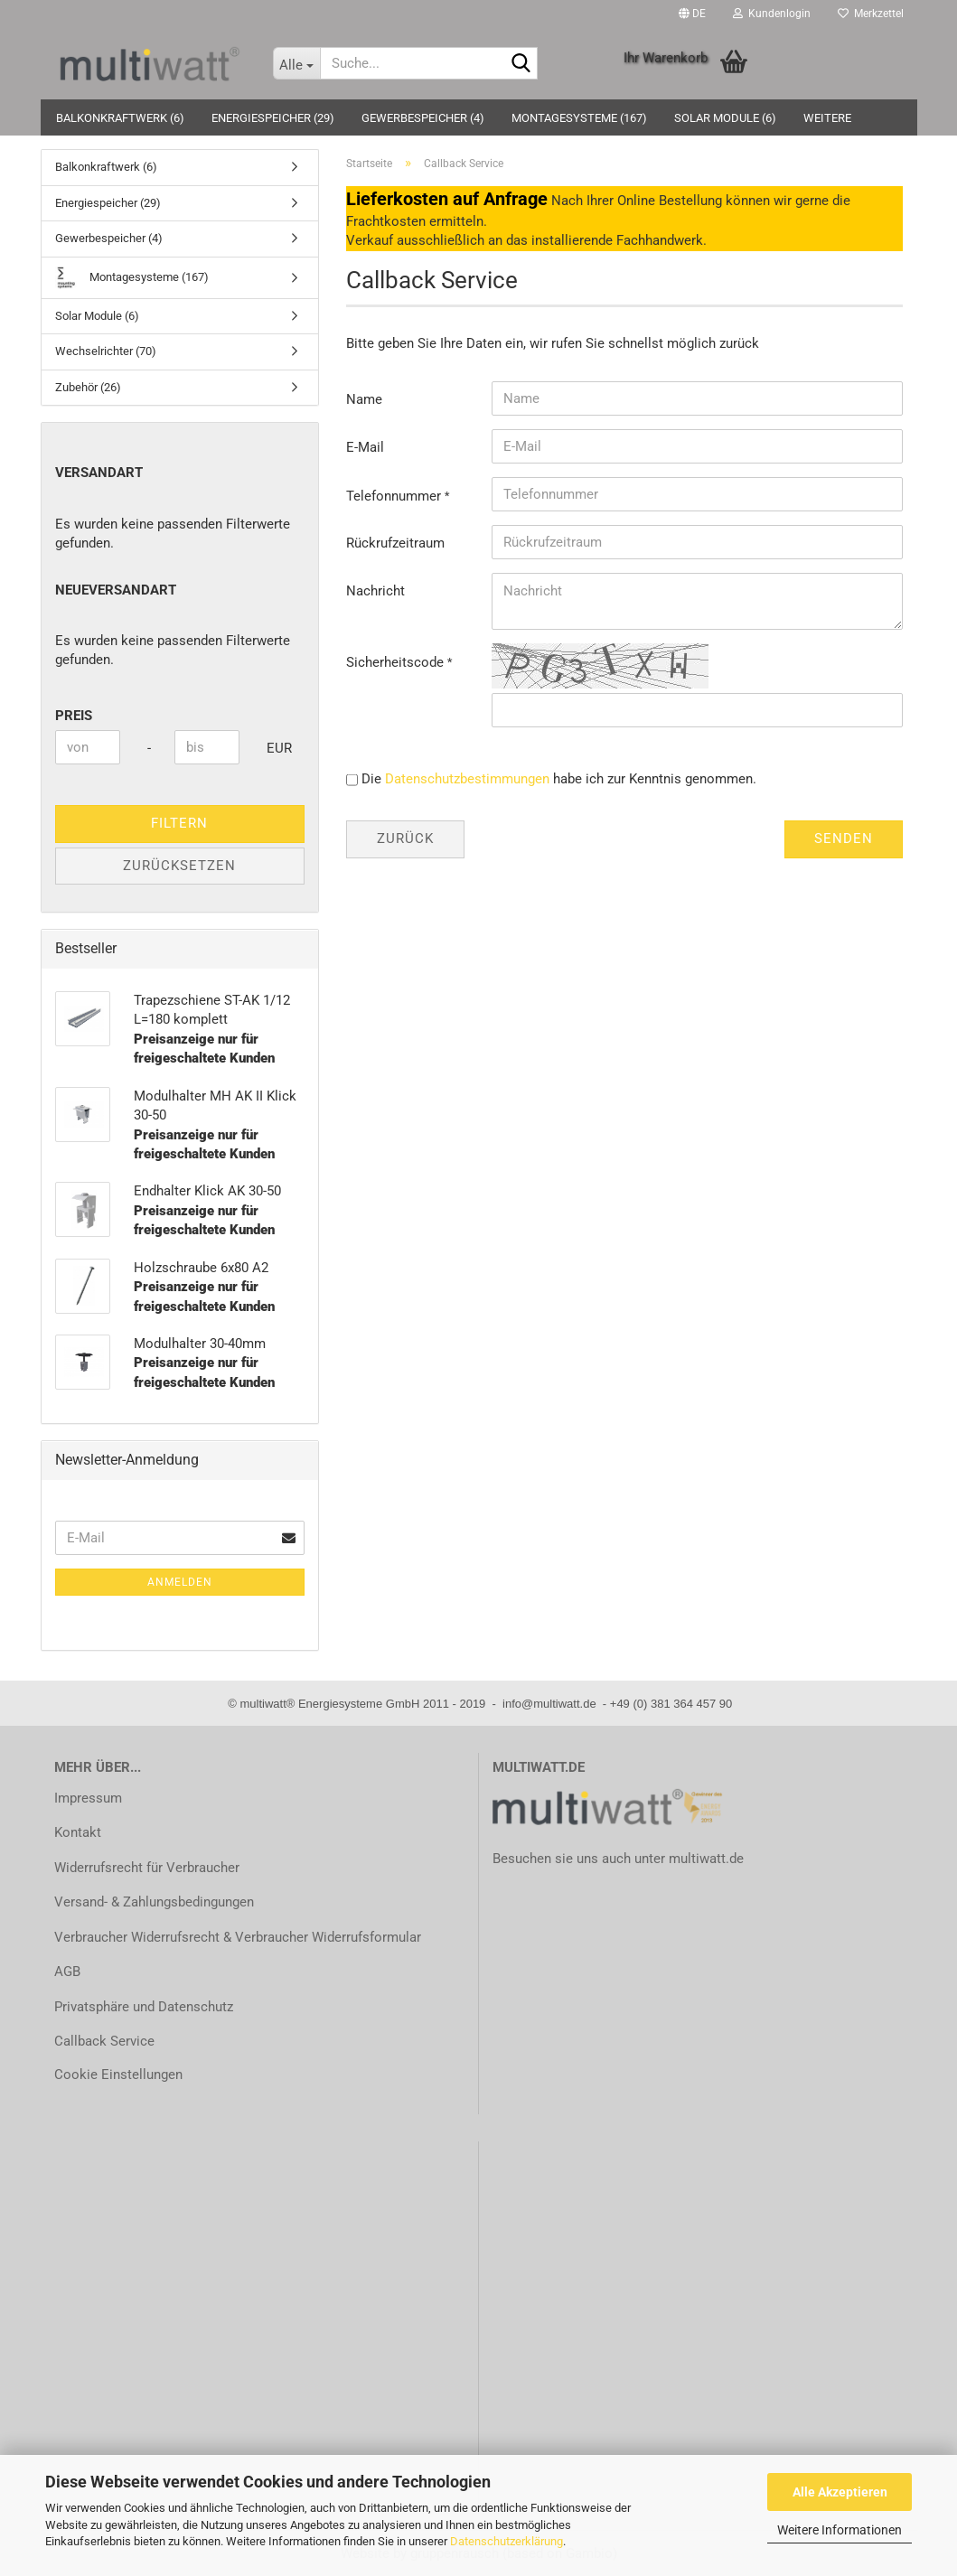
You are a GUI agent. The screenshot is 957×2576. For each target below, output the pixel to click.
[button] (692, 13)
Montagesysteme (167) (579, 118)
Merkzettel (871, 13)
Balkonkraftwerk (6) (120, 118)
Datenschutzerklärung (506, 2541)
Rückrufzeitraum (395, 543)
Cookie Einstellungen (118, 2074)
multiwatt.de (706, 1858)
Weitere (827, 118)
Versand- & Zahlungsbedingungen (154, 1902)
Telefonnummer (395, 496)
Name (364, 399)
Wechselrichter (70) (105, 351)
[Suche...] (296, 63)
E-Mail (365, 447)
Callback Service (104, 2041)
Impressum (88, 1798)
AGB (67, 1971)
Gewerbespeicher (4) (422, 118)
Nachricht (375, 591)
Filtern (179, 823)
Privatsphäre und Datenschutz (143, 2007)
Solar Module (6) (725, 118)
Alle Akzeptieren (840, 2492)
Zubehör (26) (88, 387)
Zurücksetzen (179, 865)
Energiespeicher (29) (272, 118)
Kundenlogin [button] (772, 13)
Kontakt (77, 1832)
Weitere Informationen (839, 2530)
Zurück (405, 838)
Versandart (99, 472)
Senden (843, 838)
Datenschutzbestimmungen (467, 779)
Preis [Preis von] (73, 715)
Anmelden (179, 1582)
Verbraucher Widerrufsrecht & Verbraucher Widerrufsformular (237, 1937)
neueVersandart (115, 590)
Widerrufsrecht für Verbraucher (146, 1867)
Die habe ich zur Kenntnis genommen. (558, 779)
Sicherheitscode (396, 662)
